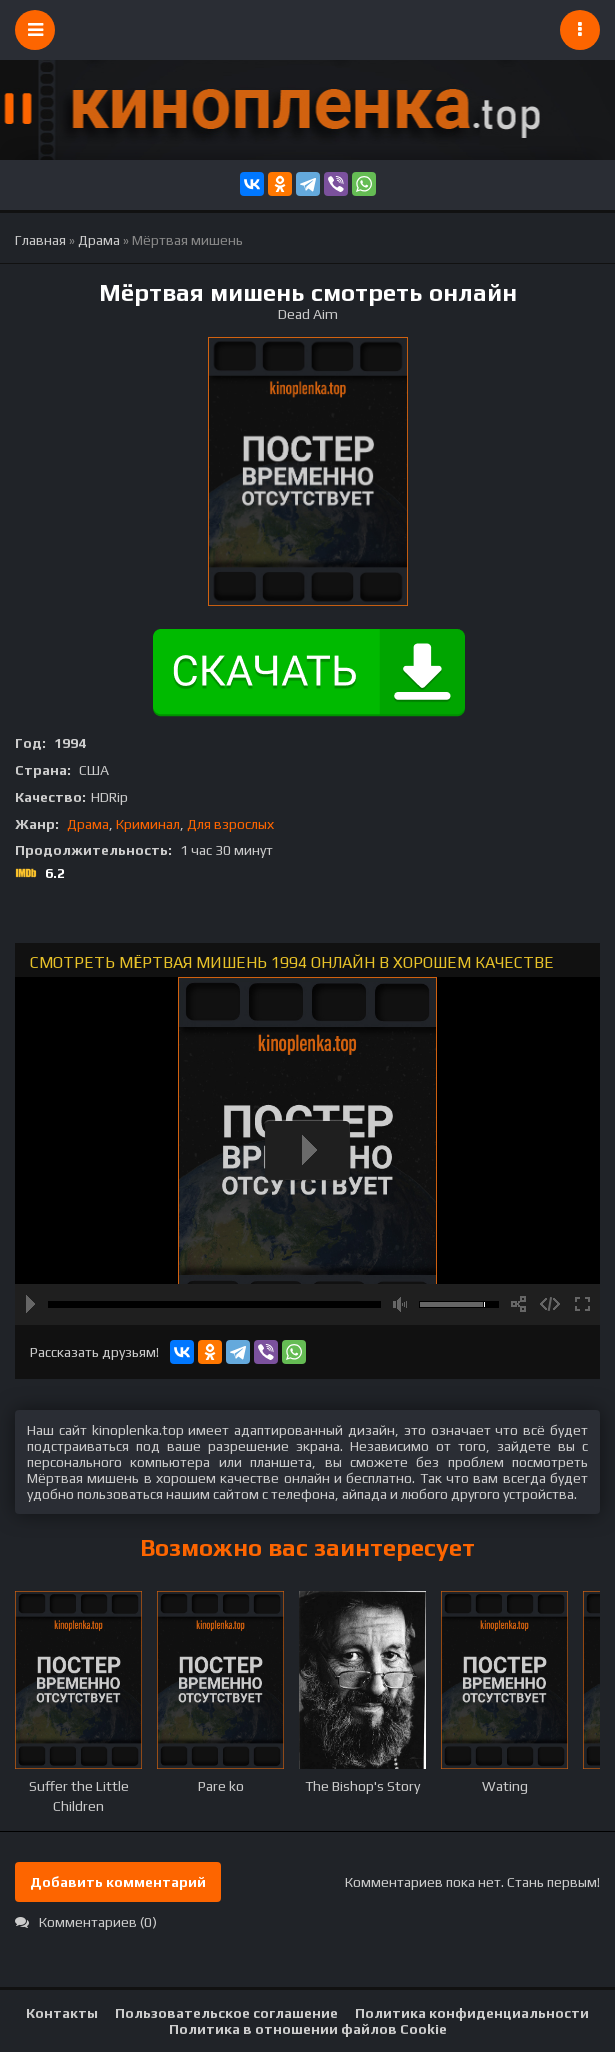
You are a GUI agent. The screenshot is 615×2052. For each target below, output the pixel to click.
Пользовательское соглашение (226, 2013)
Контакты (62, 2013)
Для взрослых (230, 824)
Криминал (148, 824)
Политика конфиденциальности (472, 2013)
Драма (88, 824)
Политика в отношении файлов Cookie (308, 2029)
